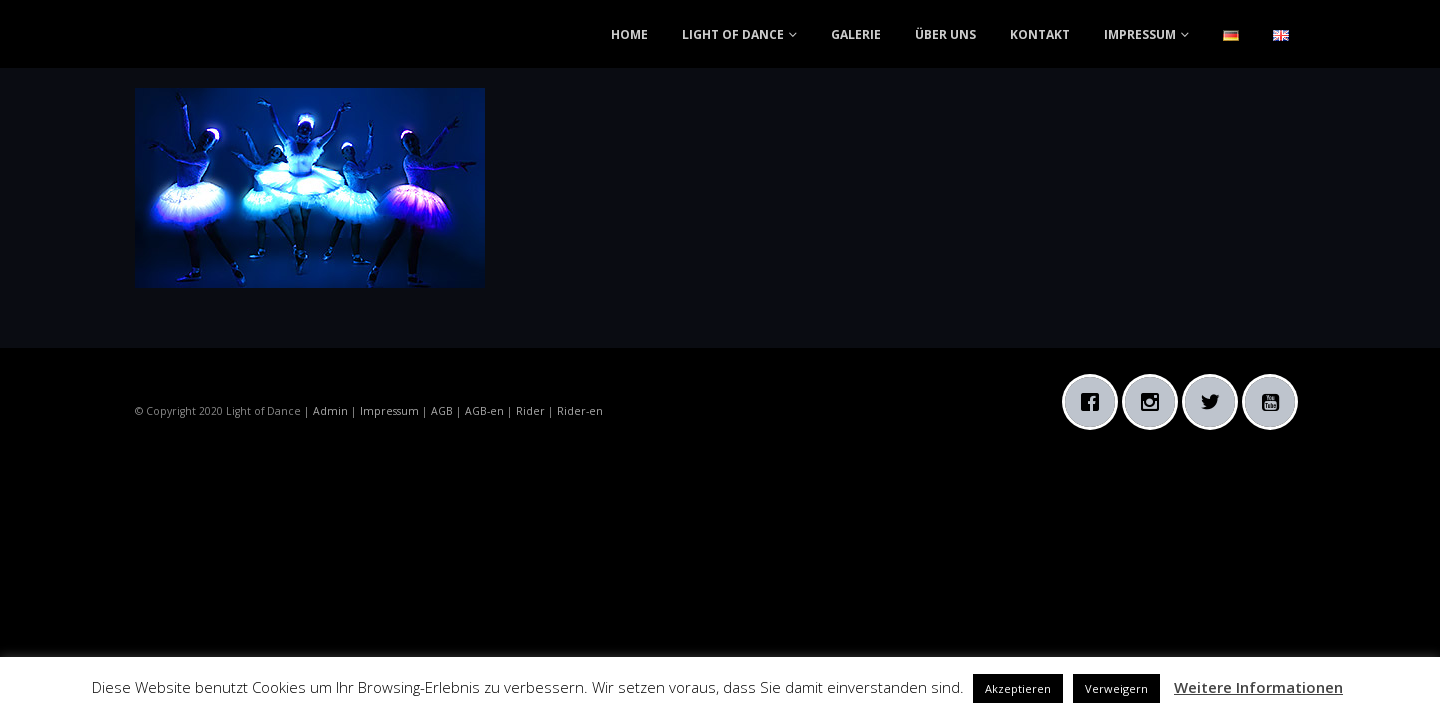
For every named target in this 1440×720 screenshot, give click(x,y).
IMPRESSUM (1140, 34)
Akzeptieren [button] (1018, 688)
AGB (442, 411)
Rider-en (580, 411)
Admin (330, 411)
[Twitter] (1215, 402)
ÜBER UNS (945, 34)
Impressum (389, 411)
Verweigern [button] (1116, 688)
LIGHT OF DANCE (733, 34)
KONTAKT (1040, 34)
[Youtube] (1275, 402)
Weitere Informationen (1258, 687)
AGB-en (484, 411)
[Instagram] (1155, 402)
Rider (530, 411)
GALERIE (856, 34)
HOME (629, 34)
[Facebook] (1095, 402)
